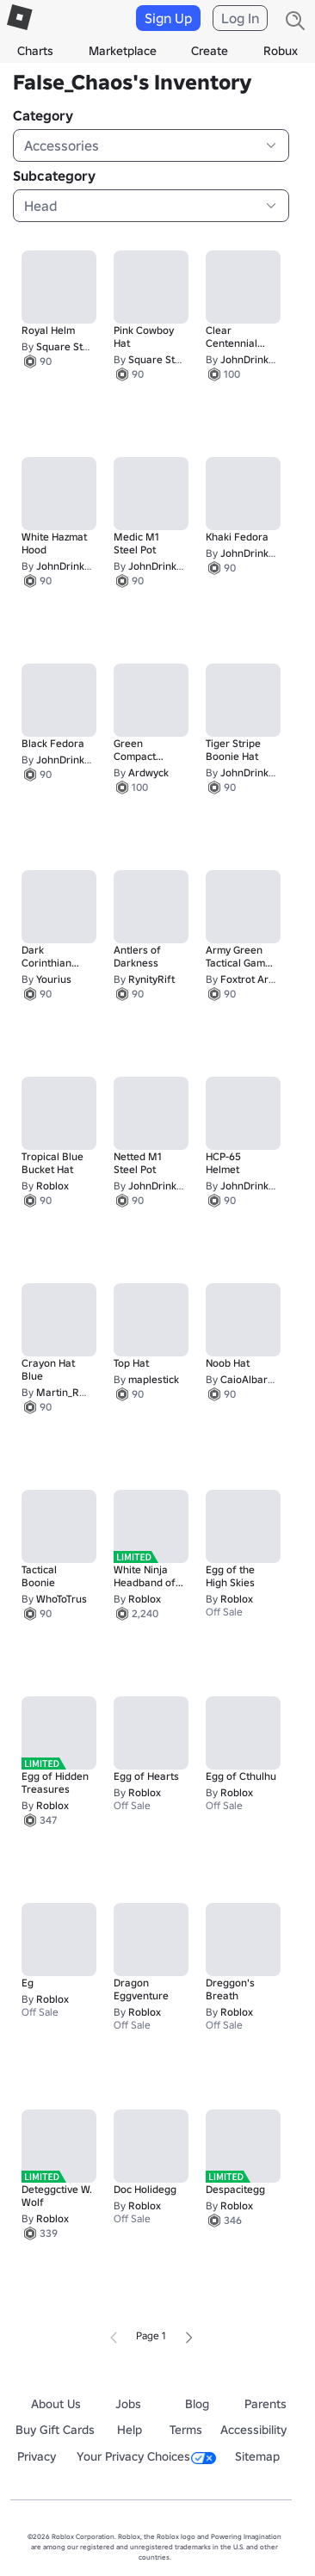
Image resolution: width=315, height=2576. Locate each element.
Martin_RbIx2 (67, 1392)
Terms (186, 2429)
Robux (280, 51)
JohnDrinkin (248, 359)
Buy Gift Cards (55, 2429)
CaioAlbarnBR (253, 1379)
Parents (265, 2404)
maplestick (153, 1379)
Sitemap (257, 2456)
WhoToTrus (61, 1598)
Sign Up (168, 18)
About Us (56, 2404)
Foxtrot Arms (251, 979)
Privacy (36, 2456)
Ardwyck (148, 772)
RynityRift (151, 979)
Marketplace (123, 51)
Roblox (52, 1185)
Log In (240, 18)
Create (209, 51)
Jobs (128, 2404)
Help (129, 2429)
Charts (35, 51)
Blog (197, 2404)
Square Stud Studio (81, 346)
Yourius (53, 979)
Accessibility (253, 2429)
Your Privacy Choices (146, 2456)
